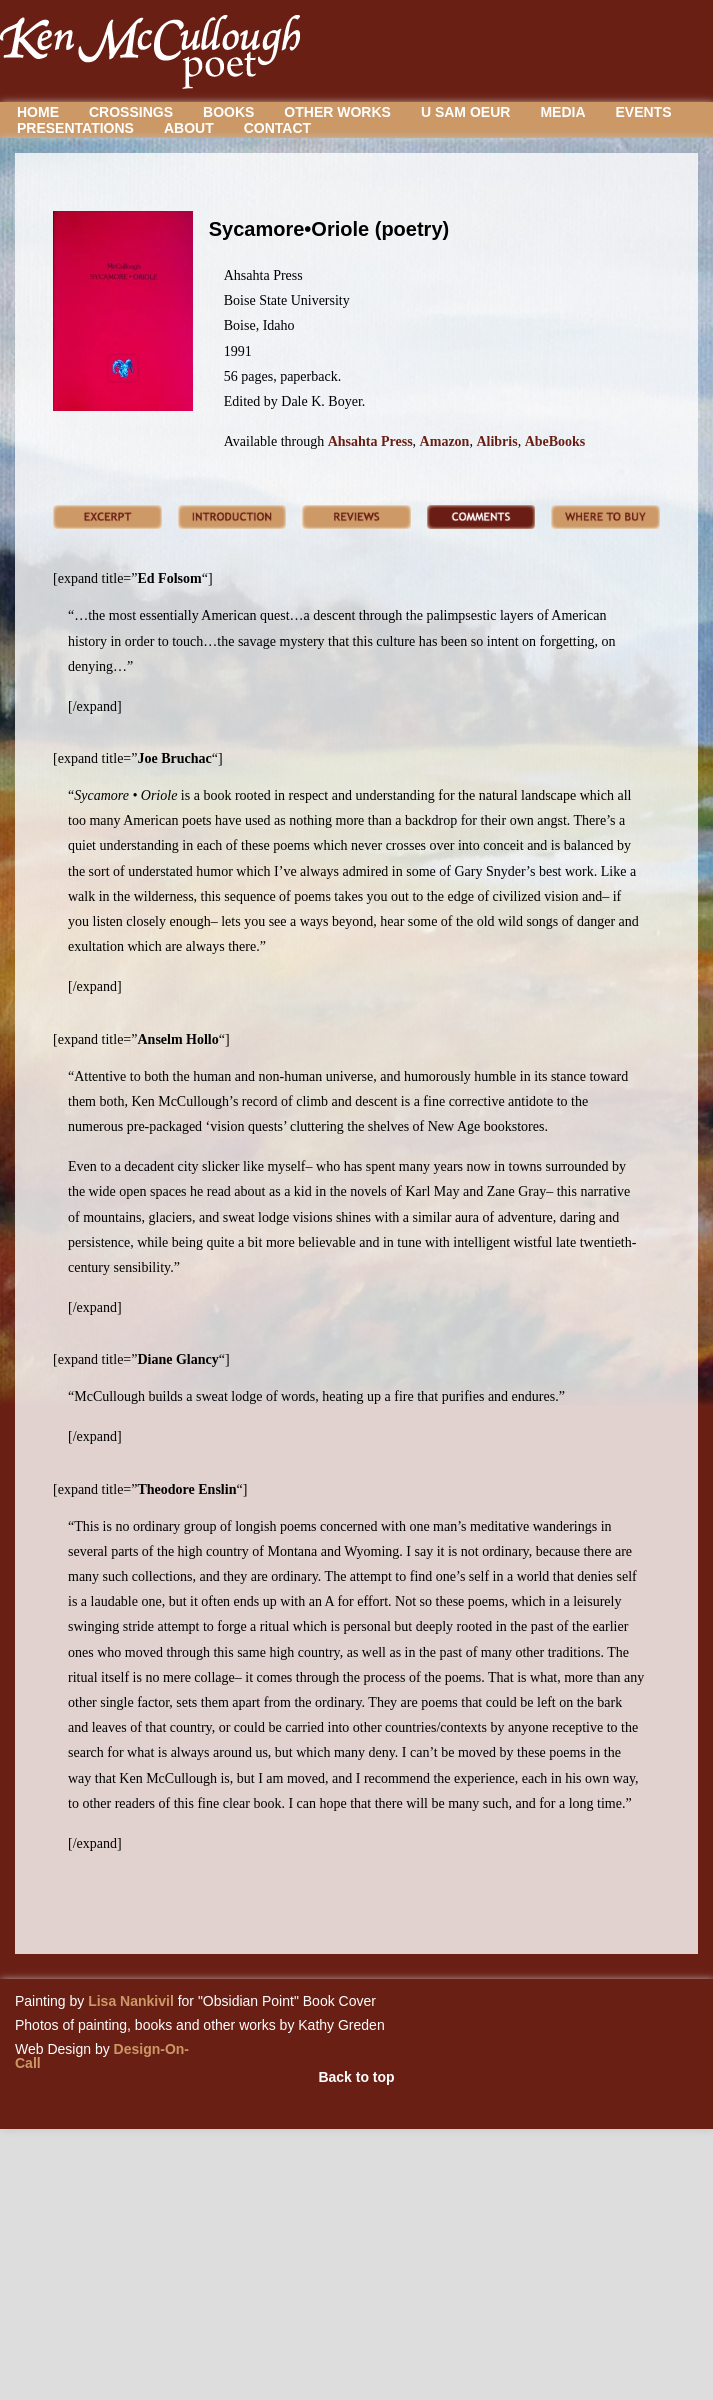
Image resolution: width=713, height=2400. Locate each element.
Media (562, 112)
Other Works (337, 112)
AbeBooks (555, 441)
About (189, 128)
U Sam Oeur (465, 112)
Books (228, 112)
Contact (277, 128)
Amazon (445, 441)
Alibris (496, 441)
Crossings (131, 112)
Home (38, 112)
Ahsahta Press (370, 441)
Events (644, 112)
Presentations (75, 128)
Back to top (356, 2077)
